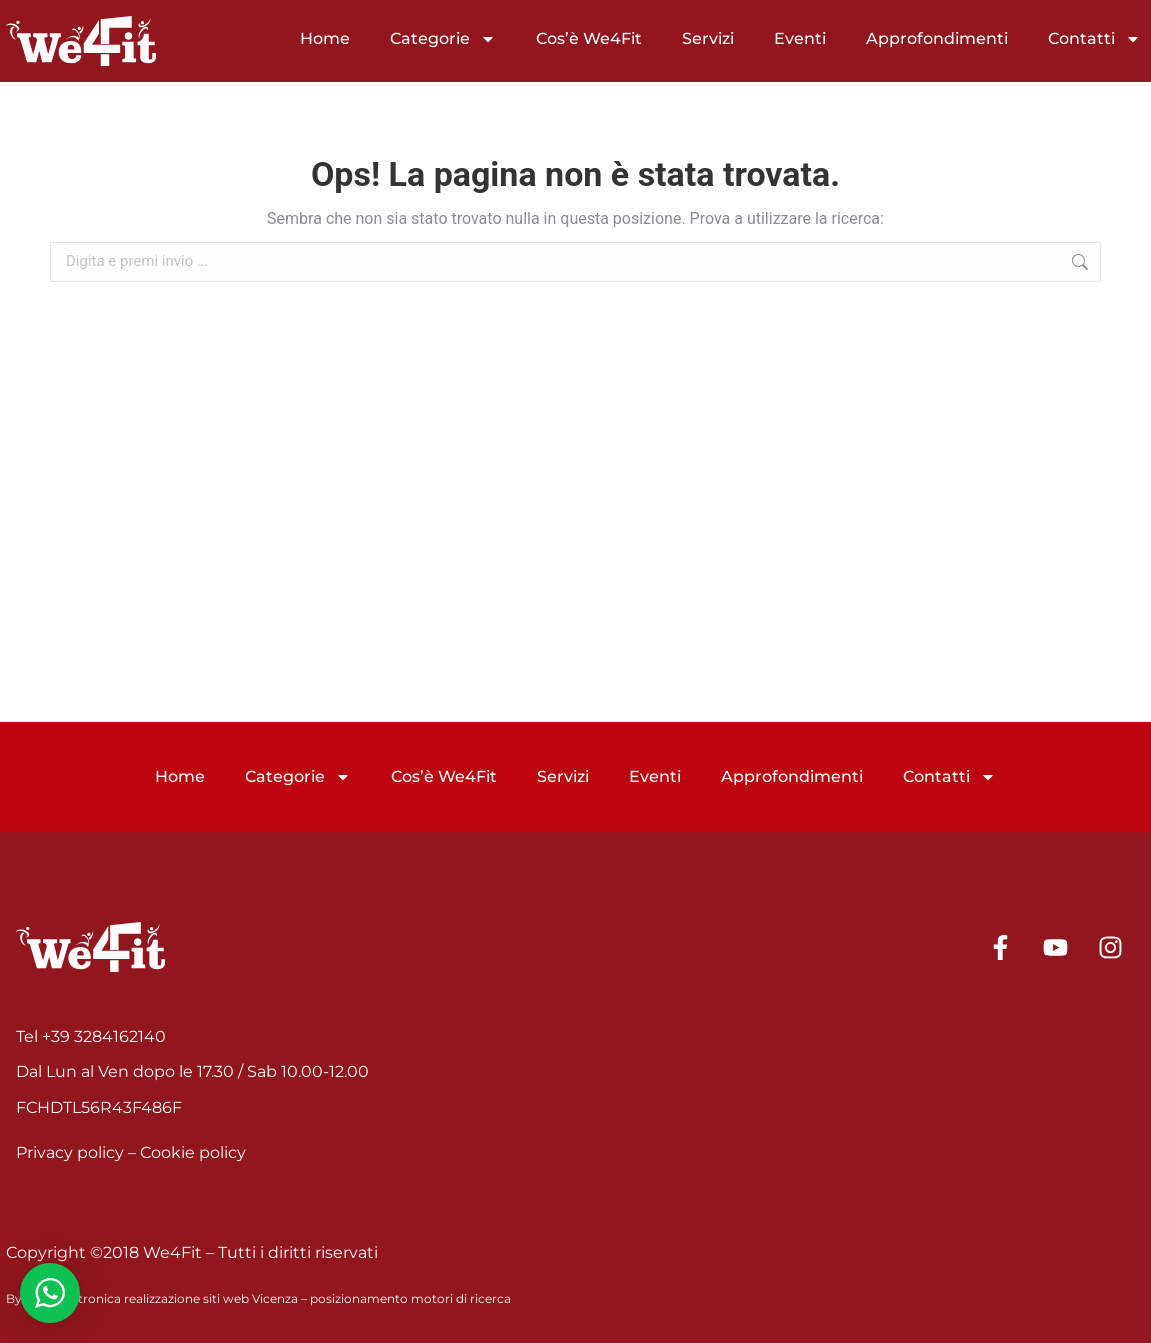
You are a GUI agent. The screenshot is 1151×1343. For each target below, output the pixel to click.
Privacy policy (70, 1152)
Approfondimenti (937, 38)
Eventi (800, 38)
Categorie (443, 39)
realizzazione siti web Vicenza (211, 1298)
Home (325, 38)
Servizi (708, 38)
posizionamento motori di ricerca (410, 1298)
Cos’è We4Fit (589, 38)
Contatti (1094, 39)
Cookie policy (193, 1152)
